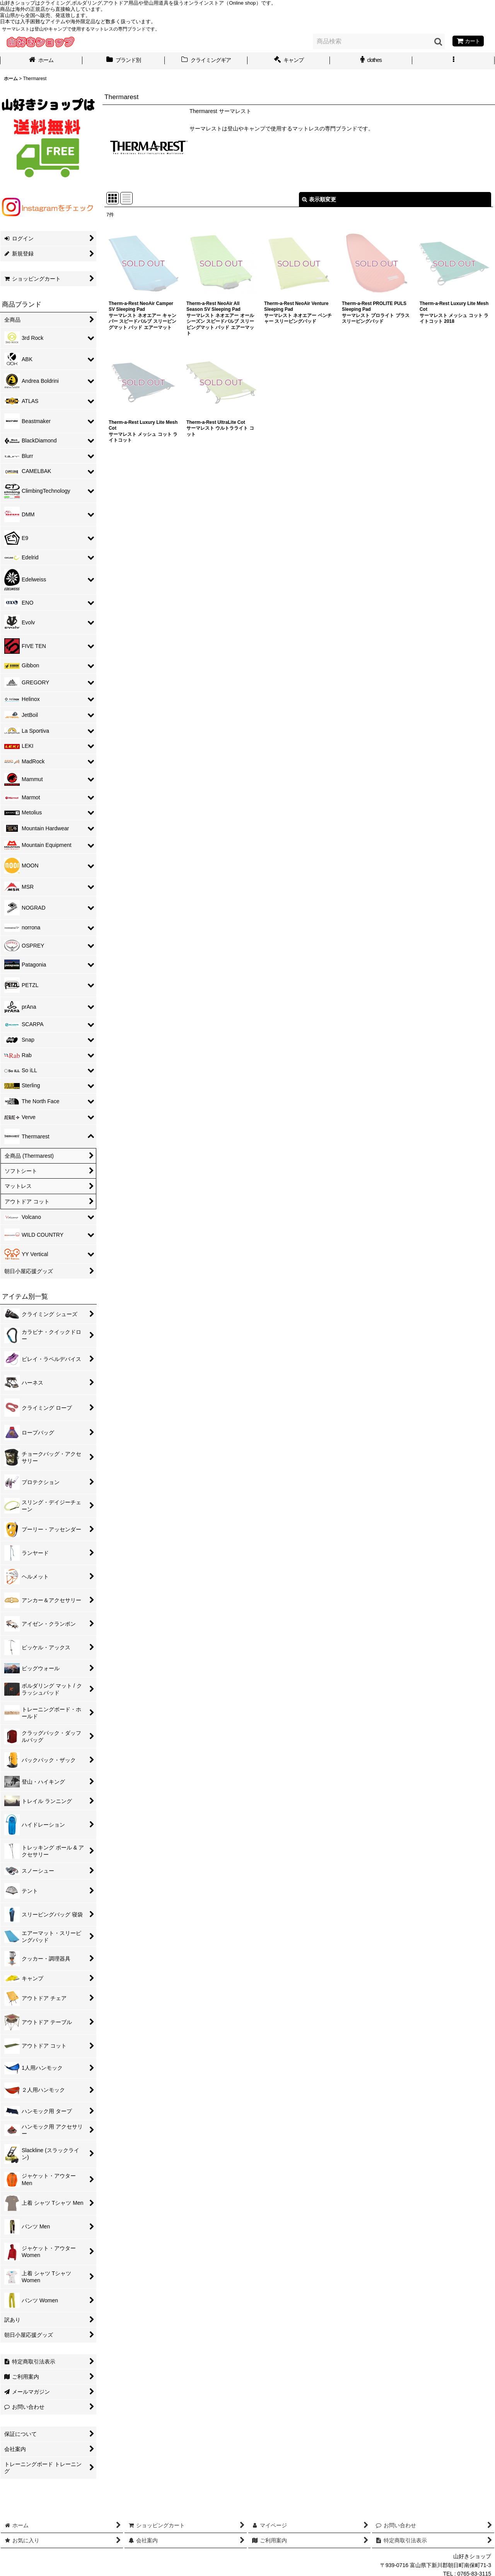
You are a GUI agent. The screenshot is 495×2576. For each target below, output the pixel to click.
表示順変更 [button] (319, 199)
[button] (453, 60)
